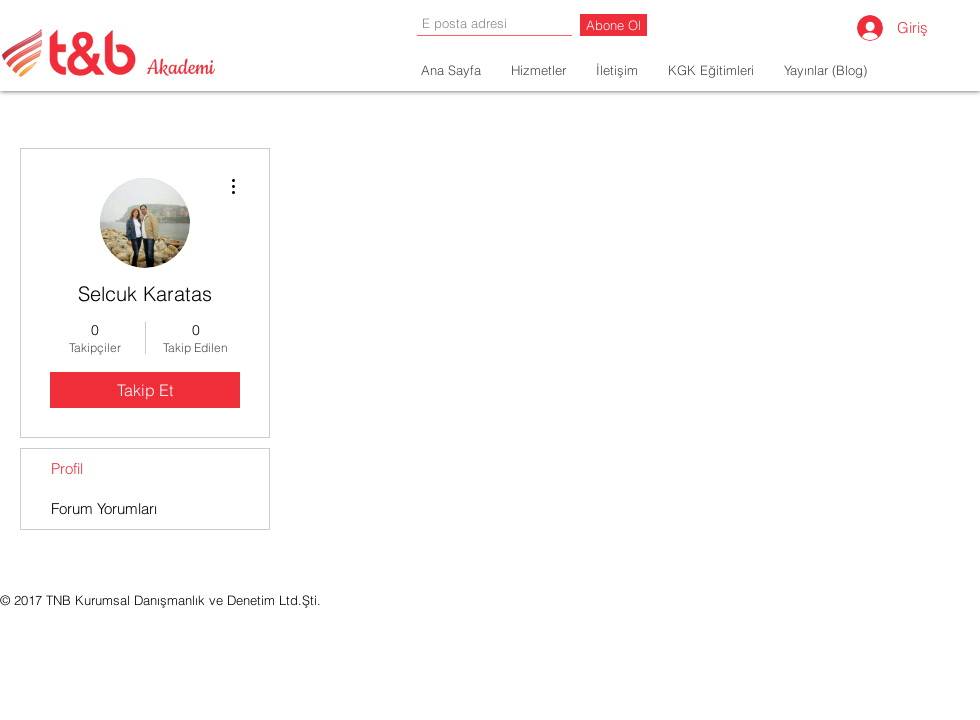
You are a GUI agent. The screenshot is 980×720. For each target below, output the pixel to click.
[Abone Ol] (613, 25)
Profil (67, 468)
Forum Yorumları (104, 508)
